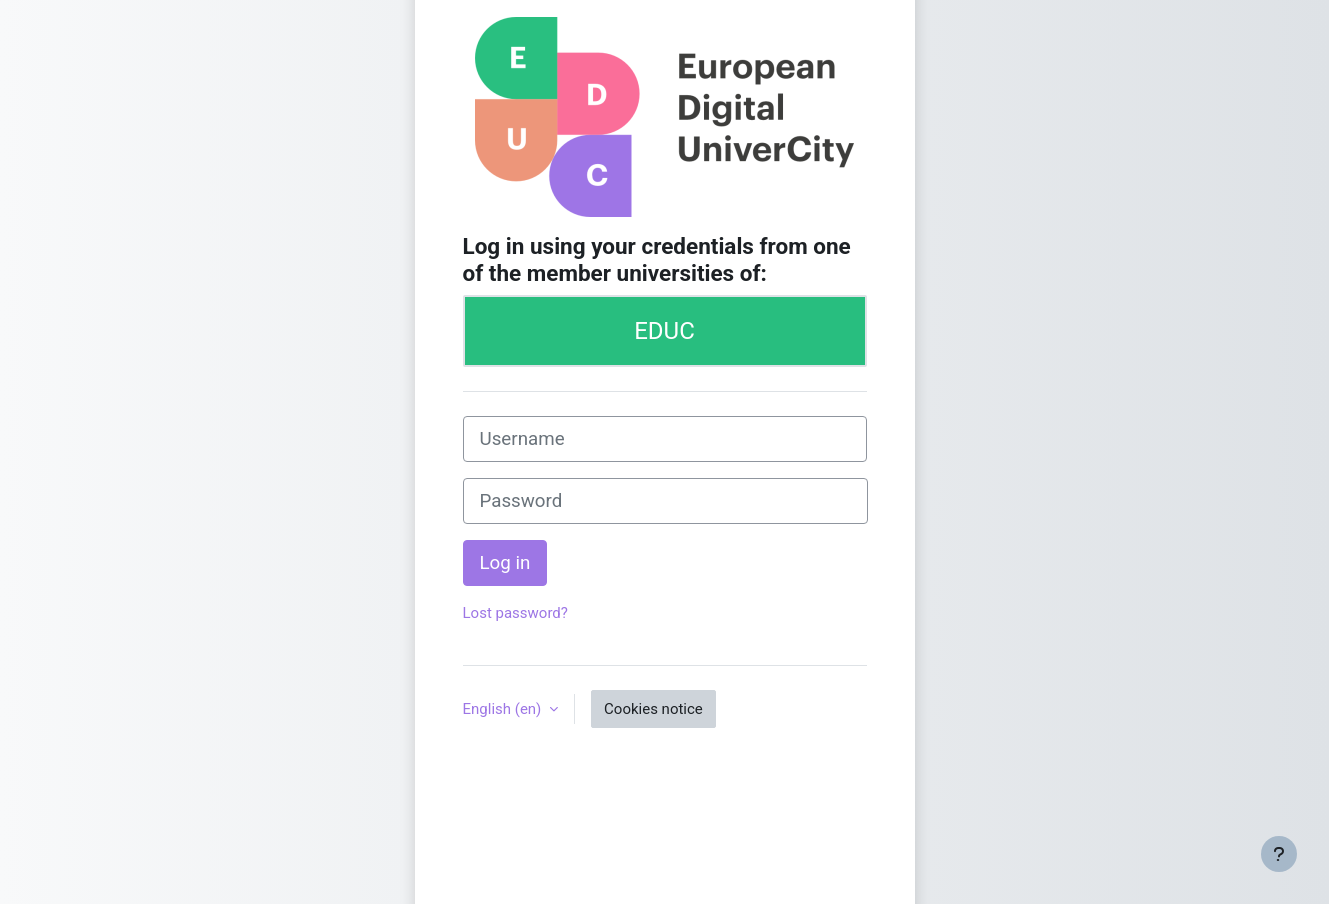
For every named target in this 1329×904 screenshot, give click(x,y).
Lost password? (515, 613)
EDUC (664, 331)
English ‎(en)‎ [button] (504, 709)
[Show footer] (1279, 854)
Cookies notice (653, 709)
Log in (505, 563)
